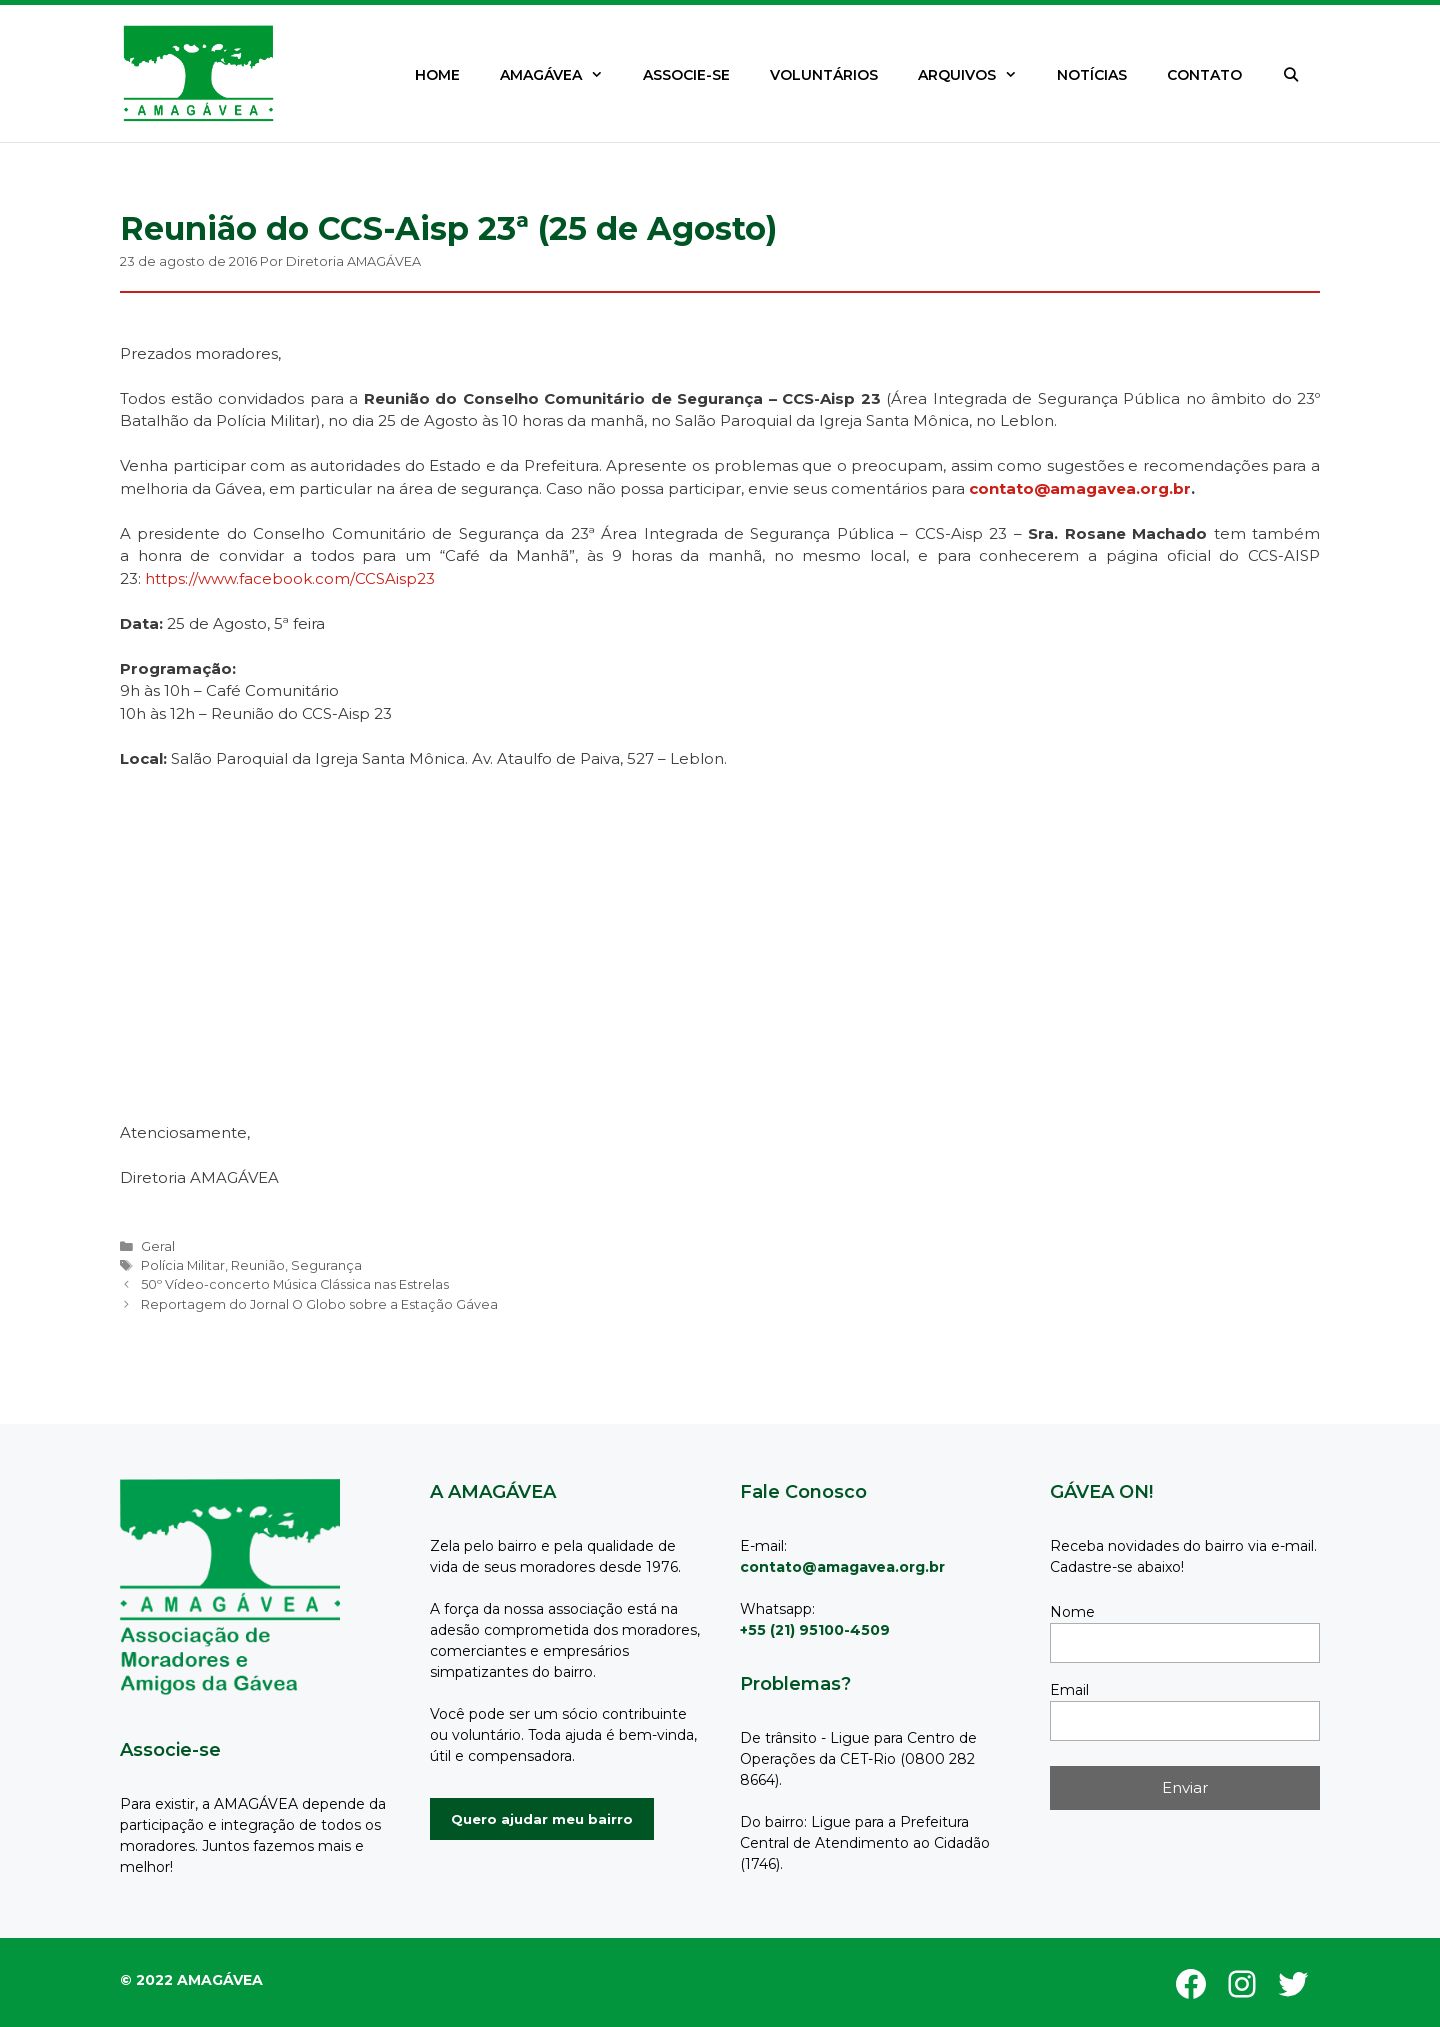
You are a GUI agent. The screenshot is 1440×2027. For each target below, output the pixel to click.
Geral (158, 1246)
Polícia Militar (183, 1265)
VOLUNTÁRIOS (824, 75)
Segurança (326, 1265)
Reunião (258, 1265)
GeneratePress (202, 1968)
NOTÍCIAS (1092, 75)
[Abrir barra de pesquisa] (1291, 75)
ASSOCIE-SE (686, 75)
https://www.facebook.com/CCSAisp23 (290, 578)
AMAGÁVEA (561, 75)
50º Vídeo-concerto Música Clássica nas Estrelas (295, 1284)
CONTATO (1204, 75)
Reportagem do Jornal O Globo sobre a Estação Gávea (319, 1304)
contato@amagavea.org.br (1080, 488)
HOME (437, 75)
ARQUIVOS (977, 75)
